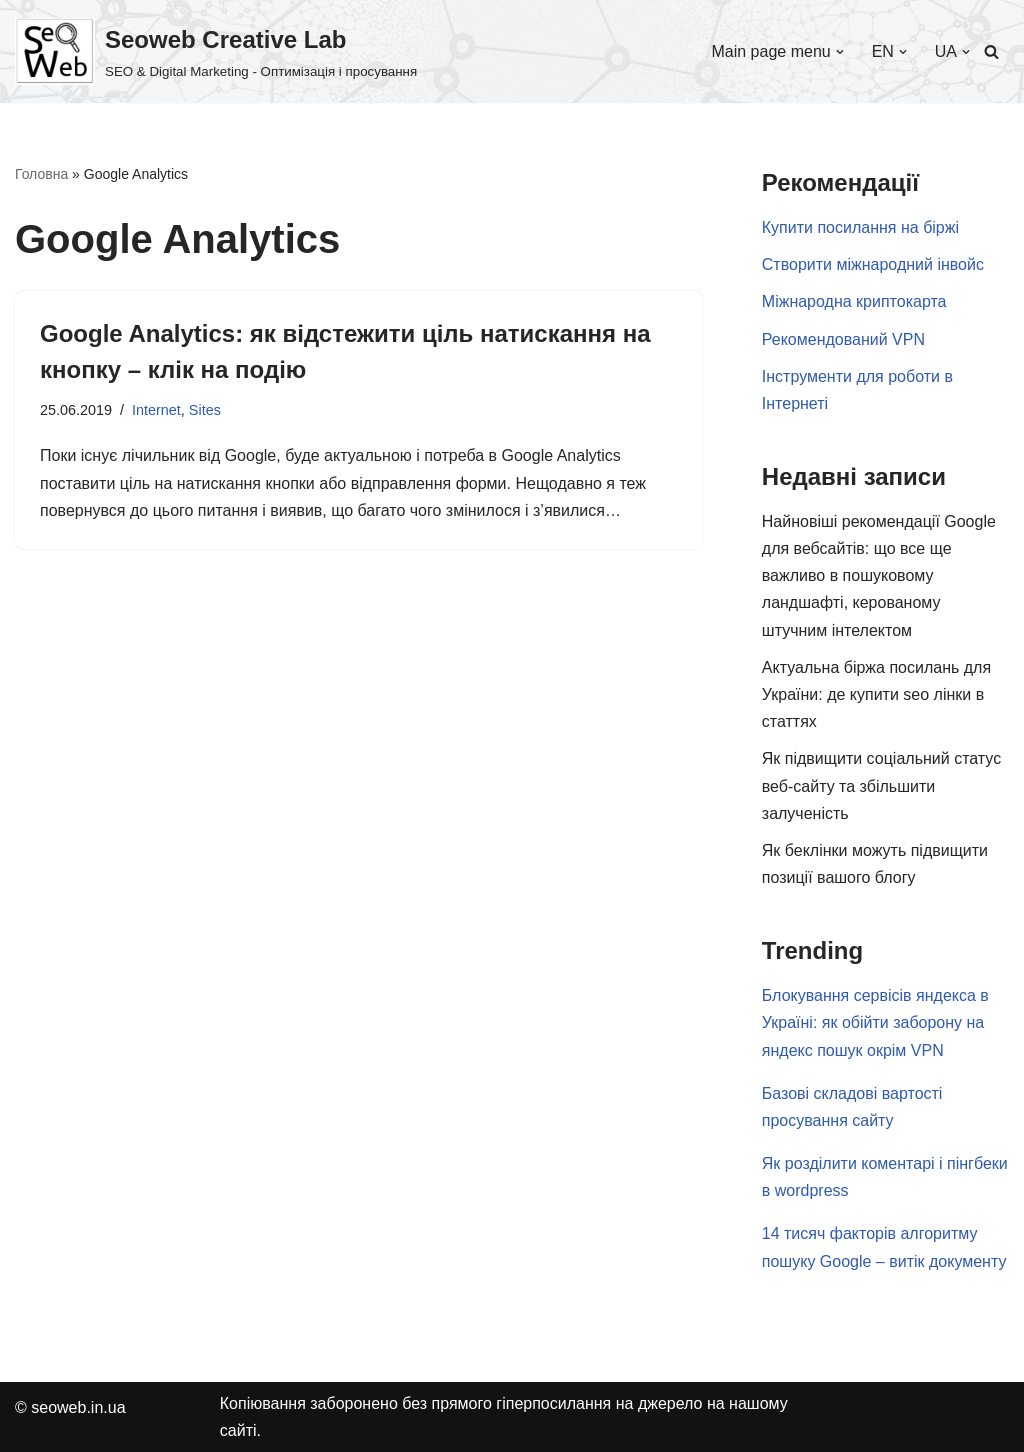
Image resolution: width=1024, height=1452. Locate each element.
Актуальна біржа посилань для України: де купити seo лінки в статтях (876, 694)
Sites (205, 410)
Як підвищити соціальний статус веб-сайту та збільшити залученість (881, 785)
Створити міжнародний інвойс (873, 264)
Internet (156, 410)
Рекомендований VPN (843, 339)
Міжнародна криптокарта (854, 301)
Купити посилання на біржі (860, 227)
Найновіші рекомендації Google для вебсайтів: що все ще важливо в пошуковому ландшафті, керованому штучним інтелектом (879, 576)
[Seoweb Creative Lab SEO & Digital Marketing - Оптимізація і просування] (216, 51)
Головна (41, 174)
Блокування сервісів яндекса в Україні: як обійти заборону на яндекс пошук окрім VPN (875, 1022)
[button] (840, 52)
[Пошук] (991, 51)
